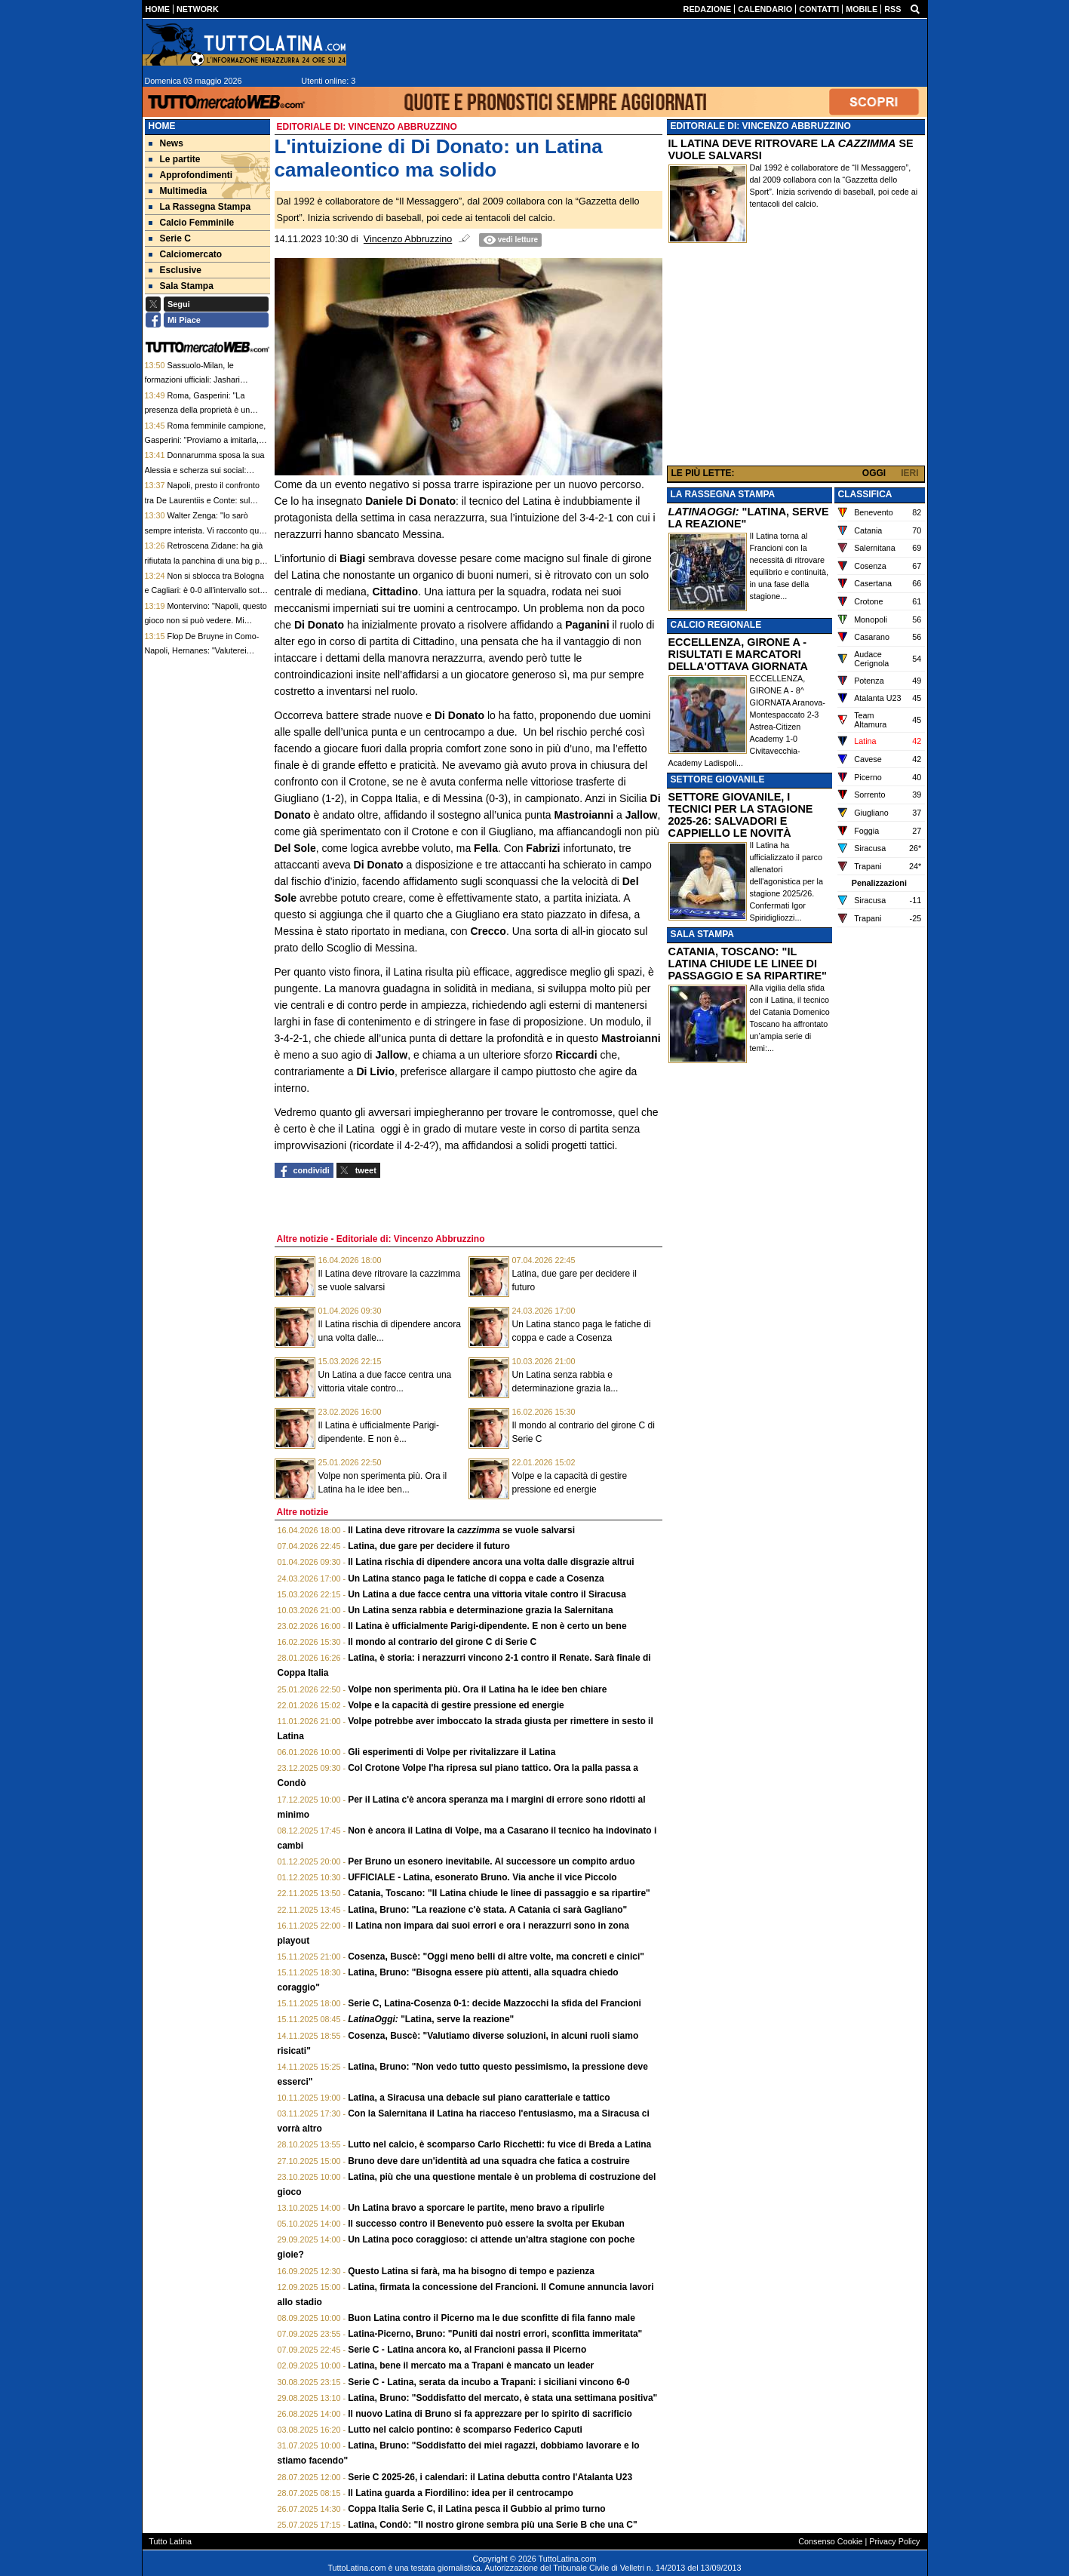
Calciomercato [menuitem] (186, 254)
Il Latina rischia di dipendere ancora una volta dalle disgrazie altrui (491, 1562)
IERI (909, 473)
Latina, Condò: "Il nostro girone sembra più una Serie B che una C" (492, 2524)
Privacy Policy (894, 2541)
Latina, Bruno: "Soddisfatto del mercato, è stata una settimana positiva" (502, 2398)
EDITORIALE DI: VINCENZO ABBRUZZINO (761, 126)
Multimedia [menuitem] (178, 191)
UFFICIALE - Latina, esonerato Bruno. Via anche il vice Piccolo (482, 1877)
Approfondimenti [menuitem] (191, 175)
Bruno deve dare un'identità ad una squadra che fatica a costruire (489, 2161)
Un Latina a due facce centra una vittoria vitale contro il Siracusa (487, 1594)
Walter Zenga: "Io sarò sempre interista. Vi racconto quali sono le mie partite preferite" (206, 530)
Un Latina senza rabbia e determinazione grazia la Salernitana (480, 1610)
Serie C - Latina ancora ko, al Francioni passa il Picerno (467, 2349)
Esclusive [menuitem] (175, 270)
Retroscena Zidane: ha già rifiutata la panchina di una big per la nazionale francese (206, 560)
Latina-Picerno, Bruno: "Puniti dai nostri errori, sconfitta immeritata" (495, 2334)
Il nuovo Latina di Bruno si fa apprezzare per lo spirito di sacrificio (490, 2413)
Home (162, 126)
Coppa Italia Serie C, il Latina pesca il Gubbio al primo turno (476, 2509)
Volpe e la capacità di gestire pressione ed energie (456, 1705)
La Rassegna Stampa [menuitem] (200, 206)
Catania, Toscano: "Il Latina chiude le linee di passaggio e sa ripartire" (499, 1893)
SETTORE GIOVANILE (718, 779)
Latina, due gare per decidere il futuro (429, 1546)
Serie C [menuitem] (170, 238)
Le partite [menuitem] (175, 159)
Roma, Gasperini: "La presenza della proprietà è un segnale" (197, 410)
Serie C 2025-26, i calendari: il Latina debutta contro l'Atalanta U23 (490, 2477)
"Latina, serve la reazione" (431, 2019)
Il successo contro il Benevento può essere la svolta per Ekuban (486, 2223)
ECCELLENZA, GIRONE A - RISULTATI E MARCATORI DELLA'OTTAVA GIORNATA (738, 654)
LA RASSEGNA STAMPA (723, 494)
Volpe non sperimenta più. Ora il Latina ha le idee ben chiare (477, 1689)
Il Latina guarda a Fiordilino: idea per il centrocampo (460, 2493)
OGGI (874, 473)
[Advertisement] (796, 357)
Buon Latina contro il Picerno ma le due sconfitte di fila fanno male (491, 2318)
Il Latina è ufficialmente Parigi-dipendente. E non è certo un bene (487, 1626)
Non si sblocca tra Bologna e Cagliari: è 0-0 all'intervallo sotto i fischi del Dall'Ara (206, 590)
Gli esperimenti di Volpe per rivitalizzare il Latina (451, 1752)
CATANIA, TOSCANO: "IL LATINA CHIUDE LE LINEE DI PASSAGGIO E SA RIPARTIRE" (747, 963)
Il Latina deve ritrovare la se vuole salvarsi (461, 1530)
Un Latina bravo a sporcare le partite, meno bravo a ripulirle (476, 2208)
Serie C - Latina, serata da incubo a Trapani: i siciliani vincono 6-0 (488, 2382)
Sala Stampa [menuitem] (181, 286)
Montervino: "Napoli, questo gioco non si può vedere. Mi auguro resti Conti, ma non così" (206, 620)
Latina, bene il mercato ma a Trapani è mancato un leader (471, 2365)
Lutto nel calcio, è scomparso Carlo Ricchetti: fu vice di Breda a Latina (499, 2144)
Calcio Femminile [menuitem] (192, 222)
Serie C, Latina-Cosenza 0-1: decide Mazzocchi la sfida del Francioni (494, 2003)
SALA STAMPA (702, 934)
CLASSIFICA (865, 494)
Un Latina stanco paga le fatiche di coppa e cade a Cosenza (476, 1578)
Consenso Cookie (830, 2541)
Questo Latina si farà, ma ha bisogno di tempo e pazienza (471, 2271)
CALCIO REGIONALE (716, 624)
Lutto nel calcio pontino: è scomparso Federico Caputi (465, 2429)
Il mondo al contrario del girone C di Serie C (442, 1642)
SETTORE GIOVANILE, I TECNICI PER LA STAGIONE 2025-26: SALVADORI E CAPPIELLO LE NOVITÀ (740, 815)
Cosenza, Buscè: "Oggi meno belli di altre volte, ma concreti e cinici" (496, 1956)
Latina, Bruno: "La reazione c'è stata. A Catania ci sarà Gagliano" (487, 1909)
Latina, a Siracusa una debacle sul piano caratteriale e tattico (479, 2097)
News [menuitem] (166, 143)
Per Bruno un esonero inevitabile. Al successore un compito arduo (491, 1861)
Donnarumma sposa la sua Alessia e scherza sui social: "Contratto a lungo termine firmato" (207, 469)
